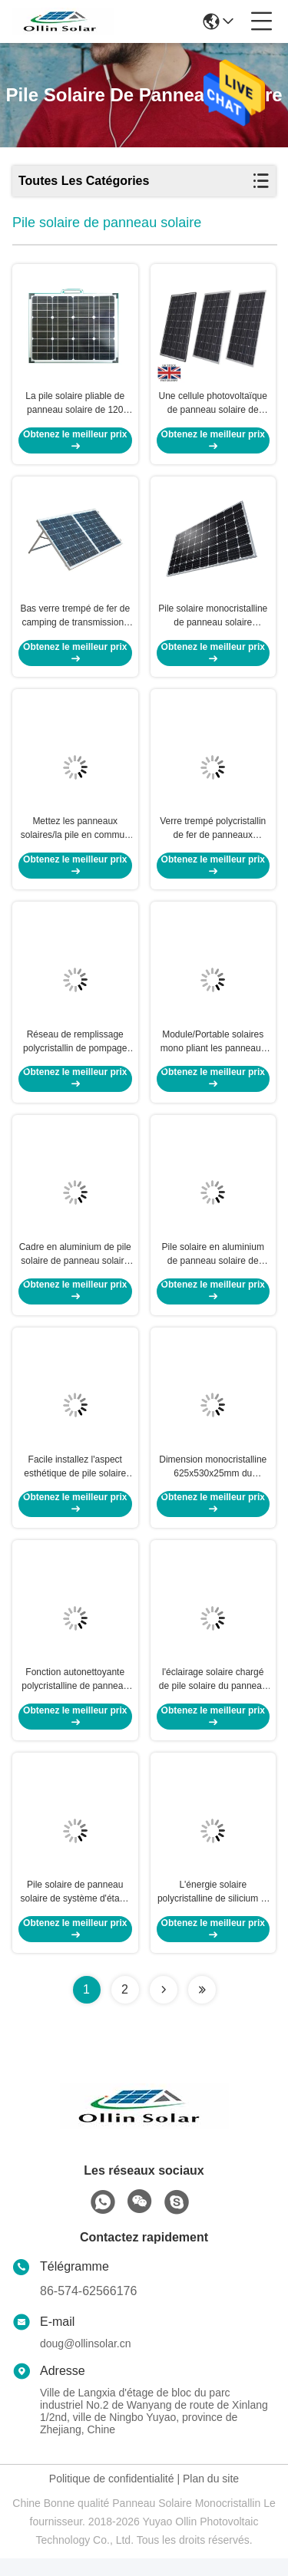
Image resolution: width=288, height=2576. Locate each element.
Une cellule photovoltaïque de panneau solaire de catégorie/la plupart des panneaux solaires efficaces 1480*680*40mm (213, 406)
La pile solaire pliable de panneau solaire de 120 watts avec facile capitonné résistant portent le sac (75, 406)
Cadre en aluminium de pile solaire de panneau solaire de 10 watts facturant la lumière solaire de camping (75, 1265)
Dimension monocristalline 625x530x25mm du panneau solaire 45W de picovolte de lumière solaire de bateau (213, 1480)
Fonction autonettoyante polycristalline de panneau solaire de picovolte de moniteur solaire (75, 1695)
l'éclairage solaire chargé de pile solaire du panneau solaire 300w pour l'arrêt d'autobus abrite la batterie (213, 1695)
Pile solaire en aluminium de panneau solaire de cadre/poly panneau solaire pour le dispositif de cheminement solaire (212, 1265)
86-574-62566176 (88, 2308)
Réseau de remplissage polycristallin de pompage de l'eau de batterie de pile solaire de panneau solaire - (75, 1050)
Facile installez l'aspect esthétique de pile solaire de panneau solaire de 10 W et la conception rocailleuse (75, 1480)
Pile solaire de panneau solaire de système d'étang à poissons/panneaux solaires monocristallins (75, 1910)
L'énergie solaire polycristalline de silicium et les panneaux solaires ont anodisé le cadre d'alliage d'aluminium (213, 1910)
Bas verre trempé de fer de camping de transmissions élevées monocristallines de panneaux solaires (74, 621)
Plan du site (211, 2496)
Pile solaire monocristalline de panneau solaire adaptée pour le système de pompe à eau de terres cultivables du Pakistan (212, 621)
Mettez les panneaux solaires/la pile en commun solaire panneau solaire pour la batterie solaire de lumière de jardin (75, 836)
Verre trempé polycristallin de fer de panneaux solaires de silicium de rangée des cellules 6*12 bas (213, 836)
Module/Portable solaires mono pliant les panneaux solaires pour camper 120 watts (213, 1050)
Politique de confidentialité (111, 2496)
